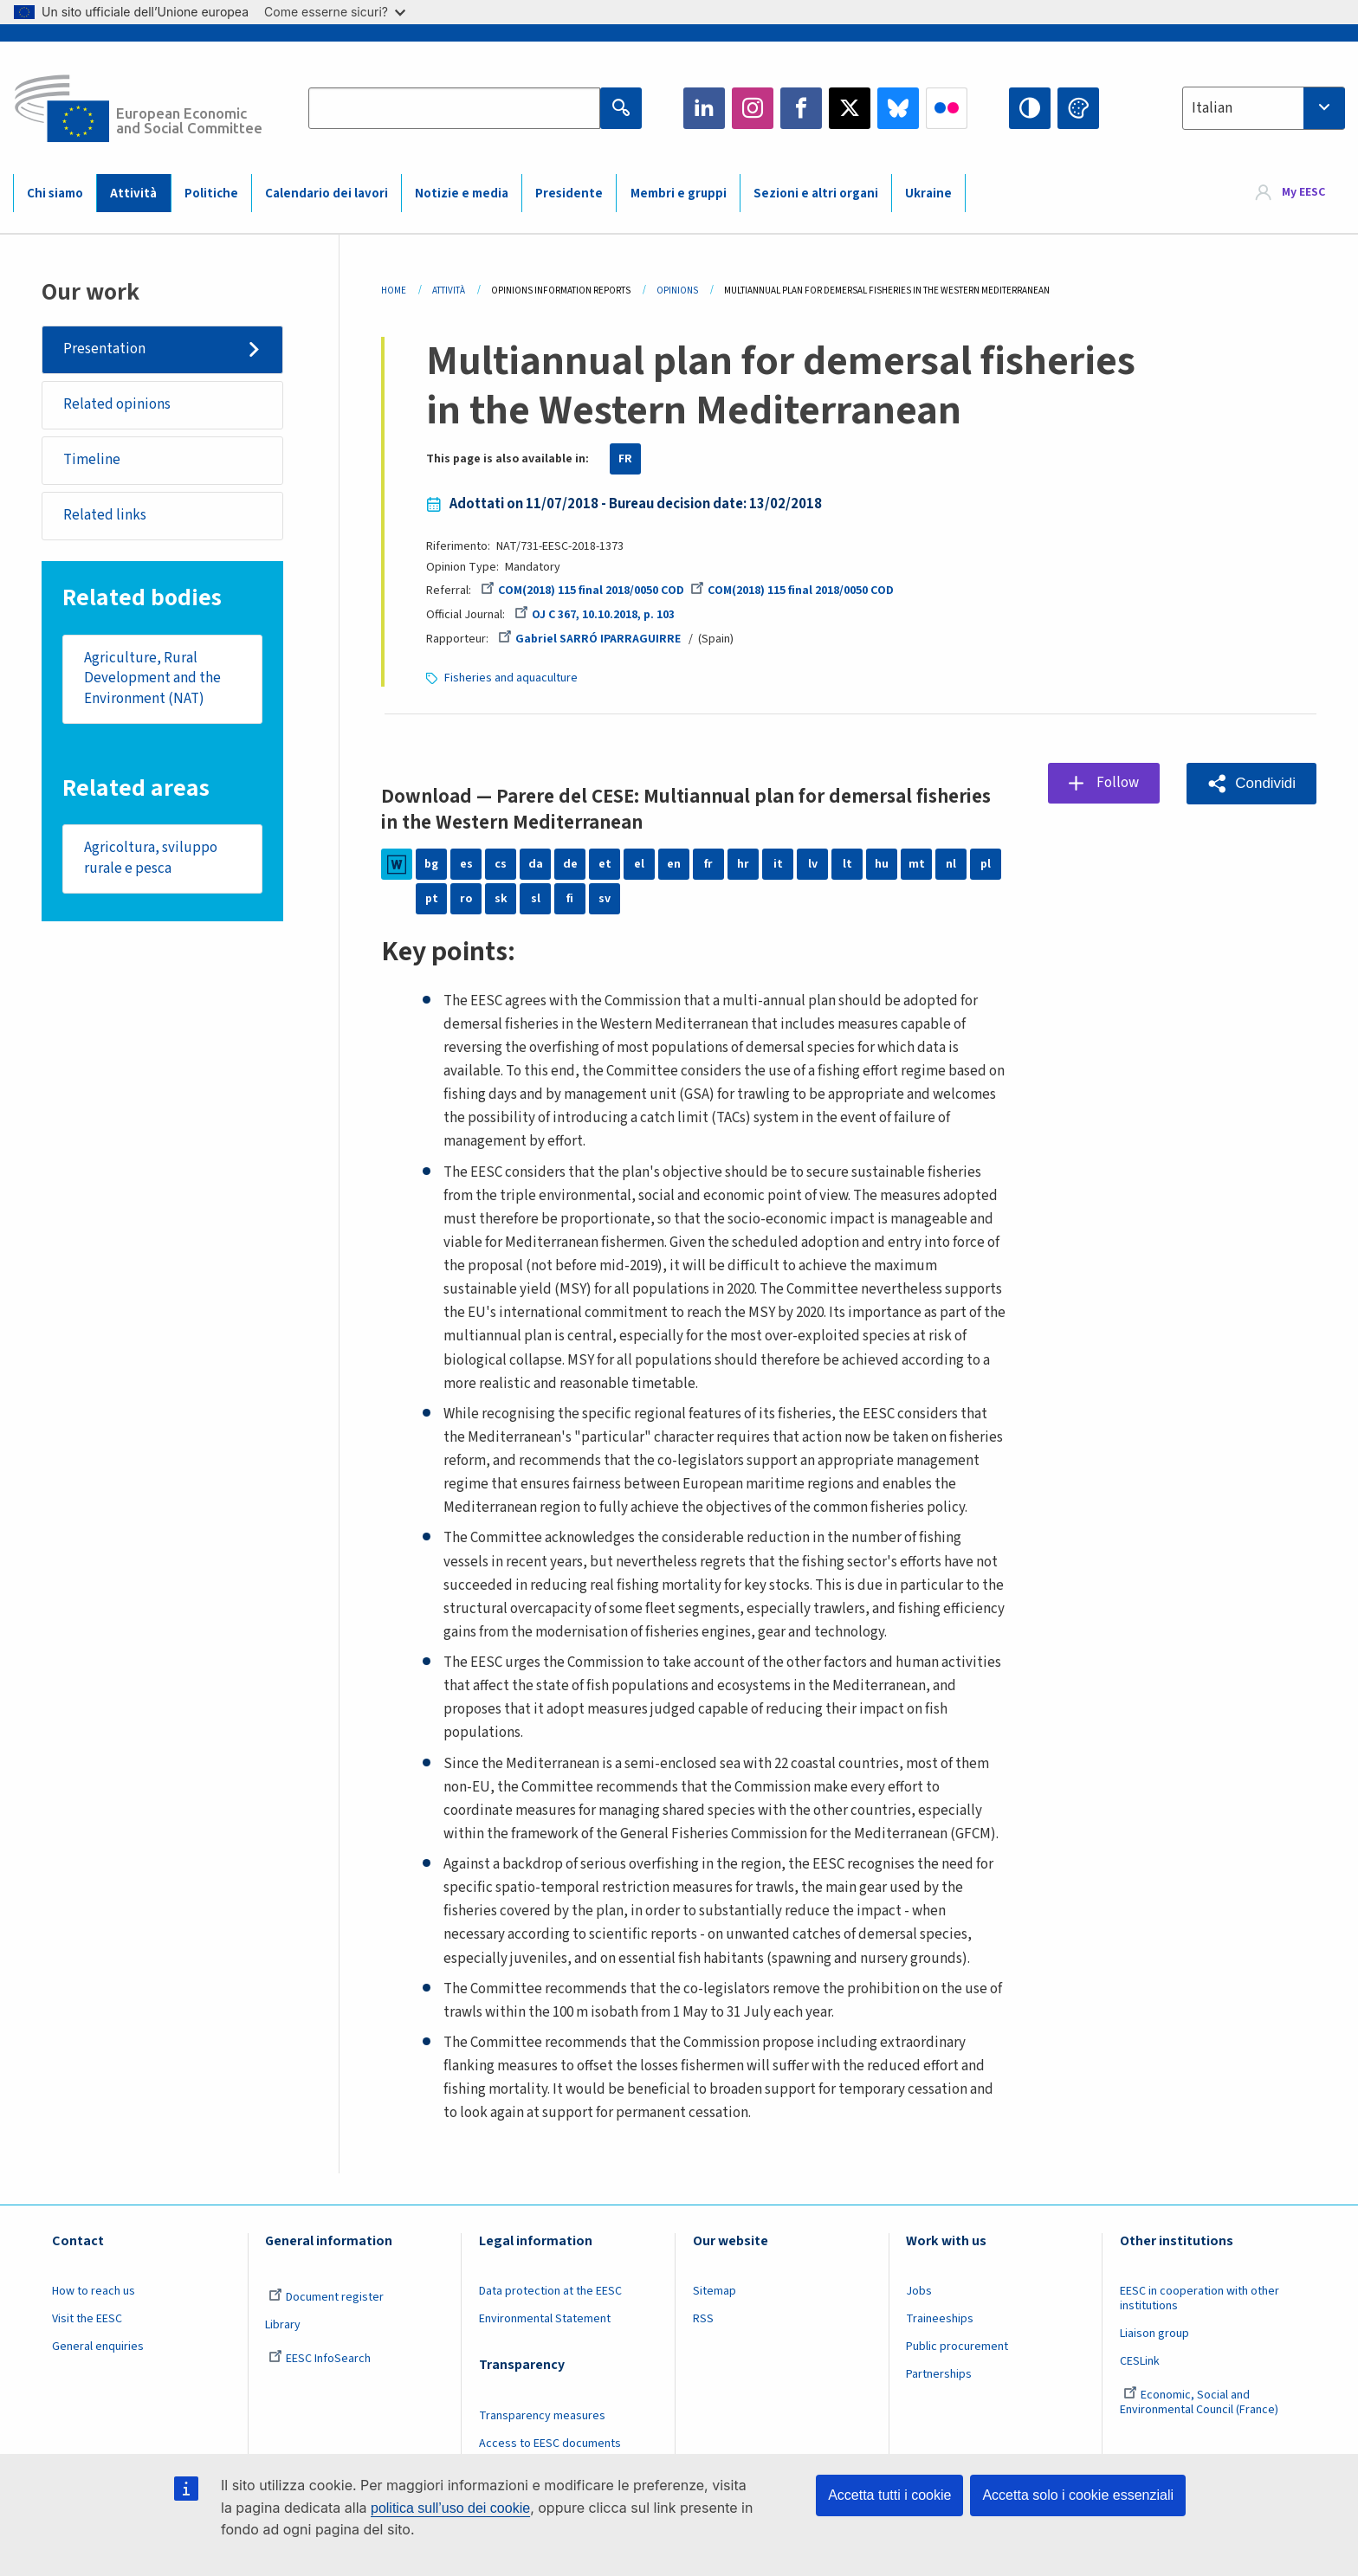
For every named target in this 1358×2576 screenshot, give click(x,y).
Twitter (849, 108)
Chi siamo (55, 193)
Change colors (1078, 108)
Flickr (946, 108)
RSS (703, 2318)
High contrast (1030, 108)
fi (569, 898)
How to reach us (93, 2291)
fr (708, 864)
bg (431, 864)
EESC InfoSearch (319, 2358)
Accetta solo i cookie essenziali (1078, 2495)
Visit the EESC (87, 2318)
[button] (1251, 783)
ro (466, 898)
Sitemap (714, 2291)
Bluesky (898, 108)
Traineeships (939, 2318)
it (778, 864)
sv (604, 898)
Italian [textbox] (1212, 108)
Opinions (677, 290)
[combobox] (1263, 108)
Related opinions (117, 404)
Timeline (91, 459)
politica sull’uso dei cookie (450, 2508)
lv (813, 864)
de (570, 864)
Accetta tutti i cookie (889, 2495)
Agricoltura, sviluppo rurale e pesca (150, 858)
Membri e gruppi (678, 193)
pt (431, 898)
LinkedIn (704, 108)
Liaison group (1154, 2333)
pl (985, 864)
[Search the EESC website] (453, 108)
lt (847, 864)
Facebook (801, 108)
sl (535, 898)
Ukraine (928, 193)
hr (743, 864)
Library (283, 2325)
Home (393, 290)
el (639, 864)
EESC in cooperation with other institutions (1199, 2298)
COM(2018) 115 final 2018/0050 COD (582, 590)
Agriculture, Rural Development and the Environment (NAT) (152, 678)
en (674, 864)
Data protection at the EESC (550, 2291)
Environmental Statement (545, 2318)
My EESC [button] (1303, 192)
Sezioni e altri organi (815, 193)
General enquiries (98, 2346)
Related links (104, 515)
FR (625, 459)
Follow (1117, 782)
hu (882, 864)
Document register (326, 2297)
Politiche (211, 193)
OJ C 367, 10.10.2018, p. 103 (594, 614)
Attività (133, 193)
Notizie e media (461, 193)
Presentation (104, 349)
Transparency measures (542, 2415)
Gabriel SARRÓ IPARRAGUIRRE (589, 639)
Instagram (752, 108)
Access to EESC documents (550, 2443)
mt (917, 864)
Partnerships (939, 2374)
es (466, 864)
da (535, 864)
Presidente (569, 193)
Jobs (919, 2291)
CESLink (1140, 2361)
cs (501, 864)
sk (501, 898)
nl (951, 864)
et (604, 864)
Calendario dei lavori (326, 193)
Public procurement (957, 2346)
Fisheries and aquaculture (511, 678)
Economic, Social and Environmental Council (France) (1200, 2402)
